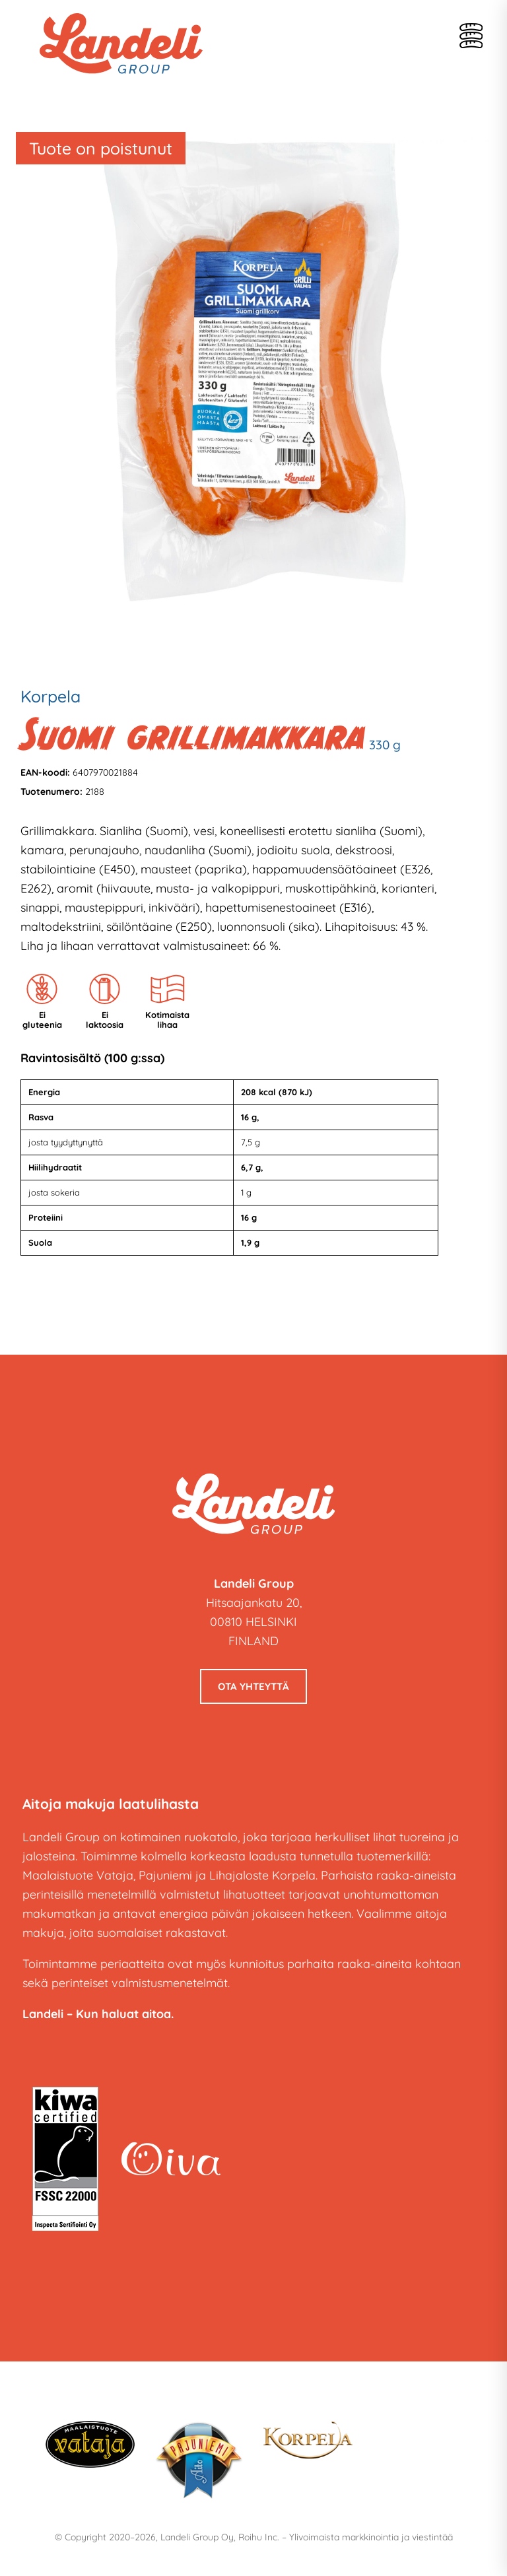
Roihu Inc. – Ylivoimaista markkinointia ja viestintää (345, 2537)
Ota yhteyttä (253, 1686)
